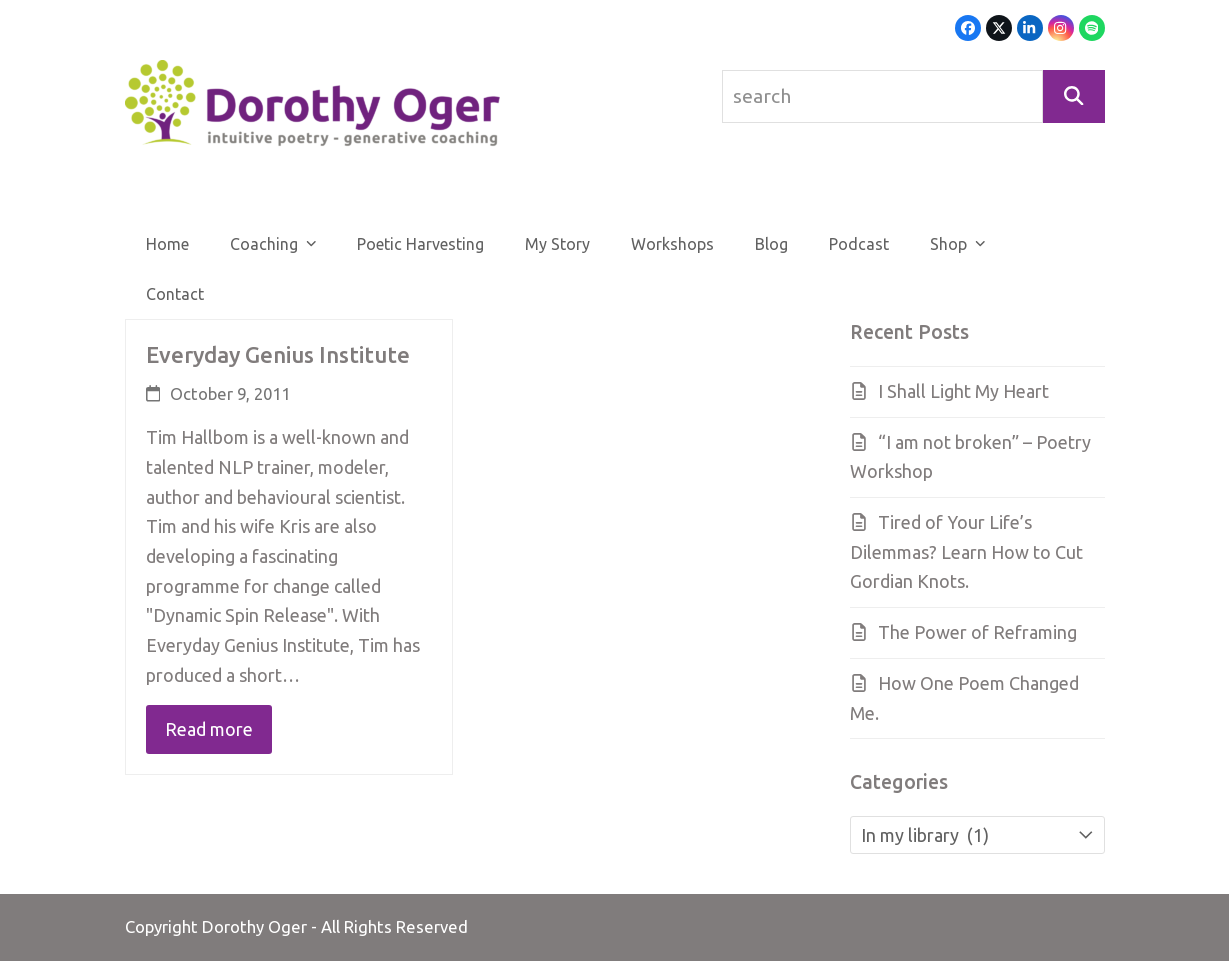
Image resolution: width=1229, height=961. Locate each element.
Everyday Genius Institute (278, 354)
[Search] (1073, 96)
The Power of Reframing (977, 632)
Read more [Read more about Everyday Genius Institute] (209, 729)
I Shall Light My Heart (963, 391)
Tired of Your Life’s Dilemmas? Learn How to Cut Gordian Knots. (966, 551)
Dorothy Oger (254, 927)
